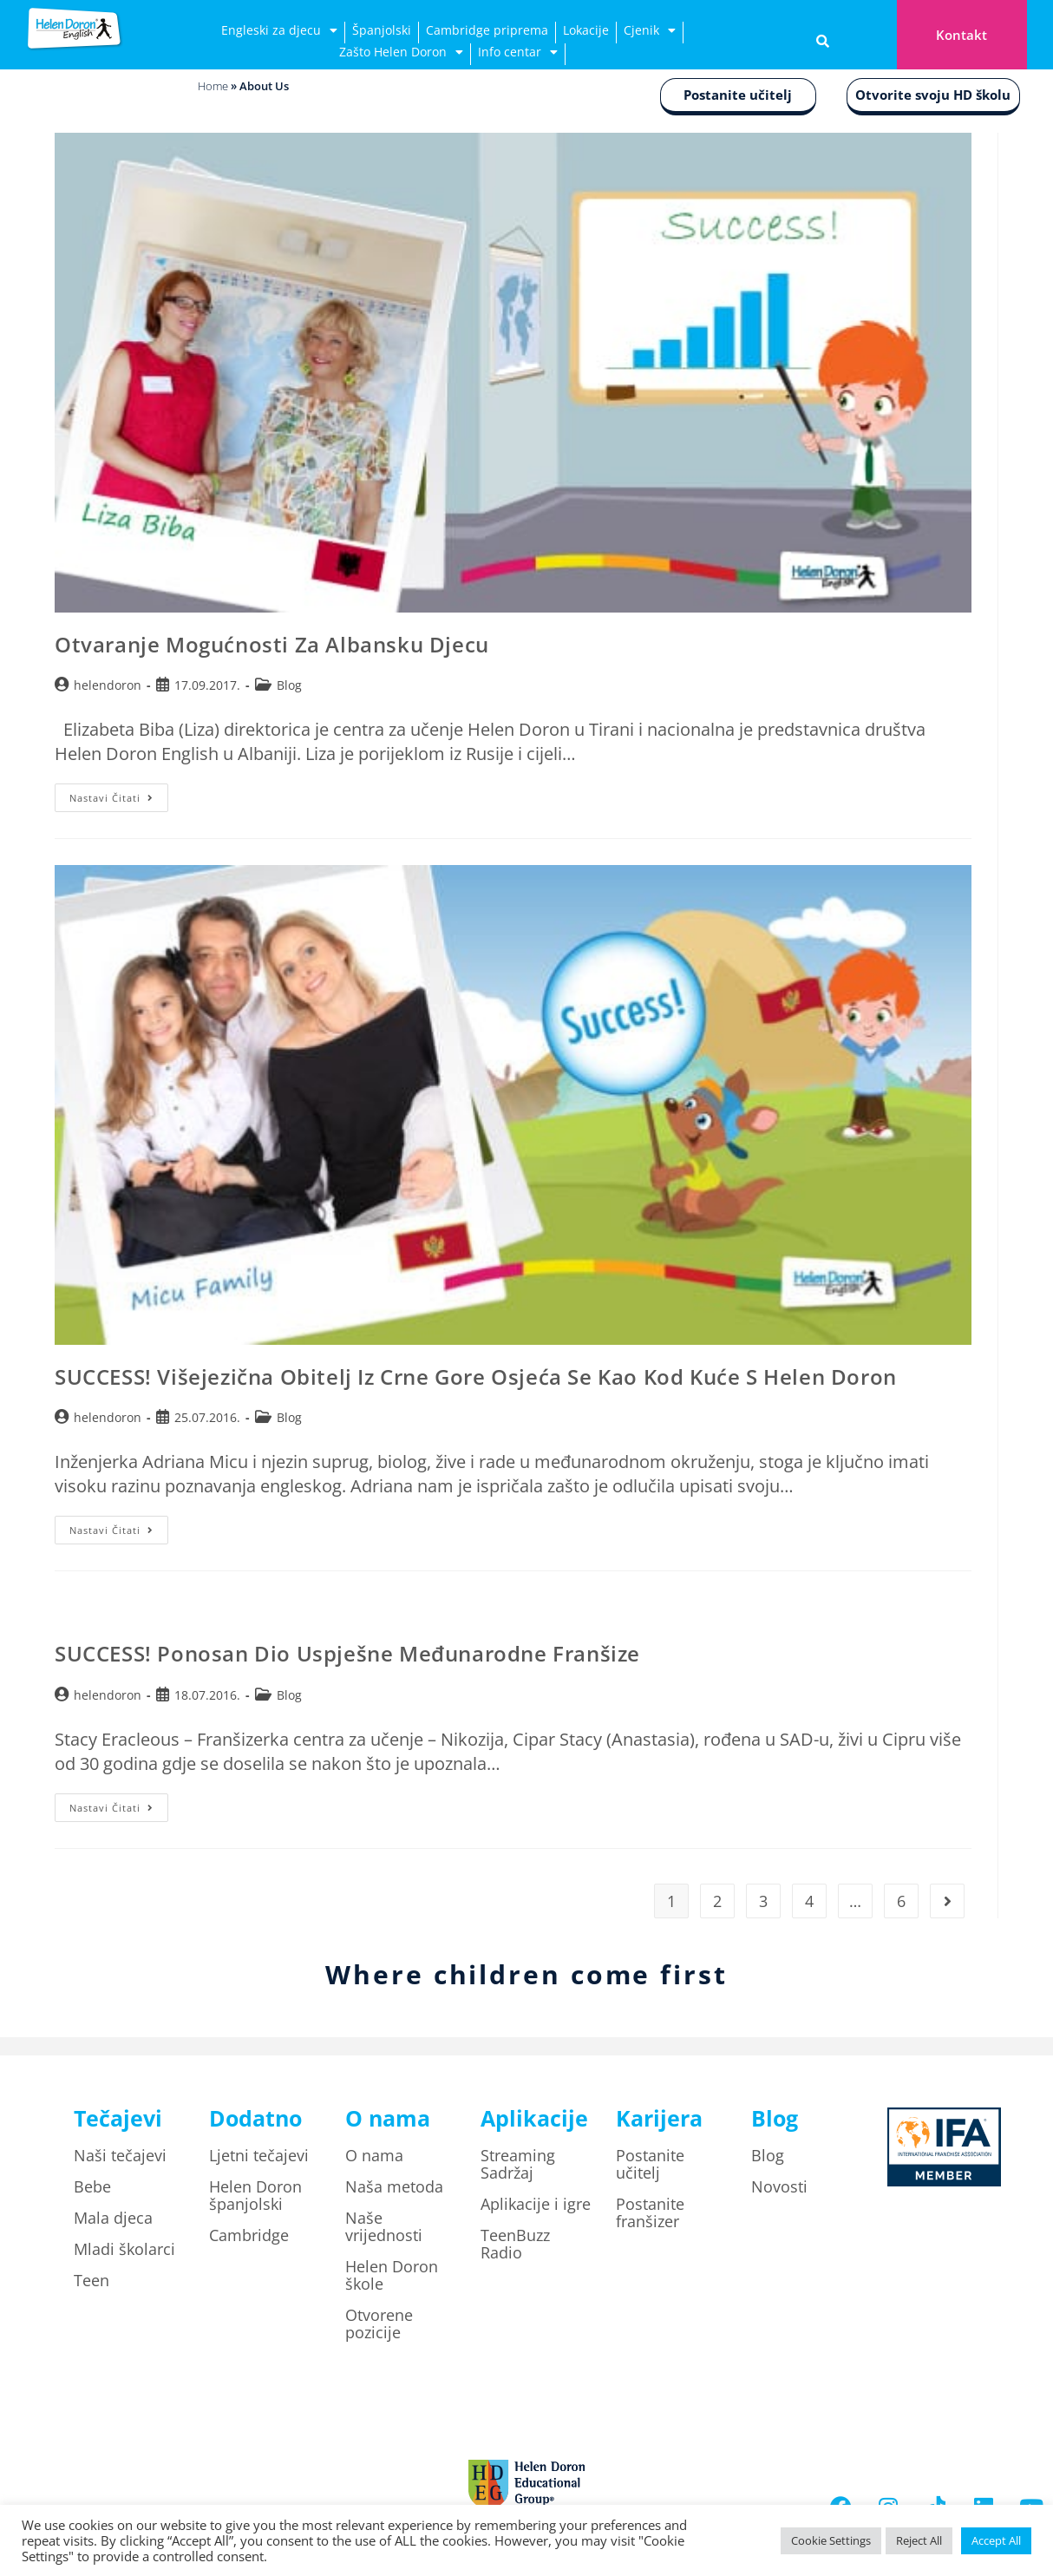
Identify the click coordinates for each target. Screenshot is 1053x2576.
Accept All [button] (996, 2540)
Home (213, 86)
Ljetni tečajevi (259, 2155)
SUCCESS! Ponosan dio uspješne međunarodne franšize (347, 1653)
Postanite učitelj (737, 94)
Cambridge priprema (487, 30)
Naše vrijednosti (383, 2226)
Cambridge (249, 2235)
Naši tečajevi (120, 2155)
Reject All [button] (919, 2540)
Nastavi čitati (118, 793)
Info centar (518, 54)
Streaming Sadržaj (518, 2164)
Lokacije (586, 30)
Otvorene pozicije (379, 2323)
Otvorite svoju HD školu (932, 94)
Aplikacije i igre (536, 2203)
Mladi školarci (124, 2249)
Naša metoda (394, 2186)
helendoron (107, 685)
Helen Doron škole (391, 2275)
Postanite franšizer (650, 2212)
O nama (374, 2155)
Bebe (92, 2186)
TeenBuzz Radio (515, 2243)
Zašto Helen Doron (401, 54)
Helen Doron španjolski (255, 2195)
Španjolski (381, 30)
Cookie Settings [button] (831, 2540)
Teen (91, 2280)
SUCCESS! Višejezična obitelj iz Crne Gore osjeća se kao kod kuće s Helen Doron (476, 1376)
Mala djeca (113, 2217)
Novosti (779, 2186)
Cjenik (650, 32)
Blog (289, 685)
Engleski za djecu (279, 32)
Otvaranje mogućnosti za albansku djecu (272, 644)
